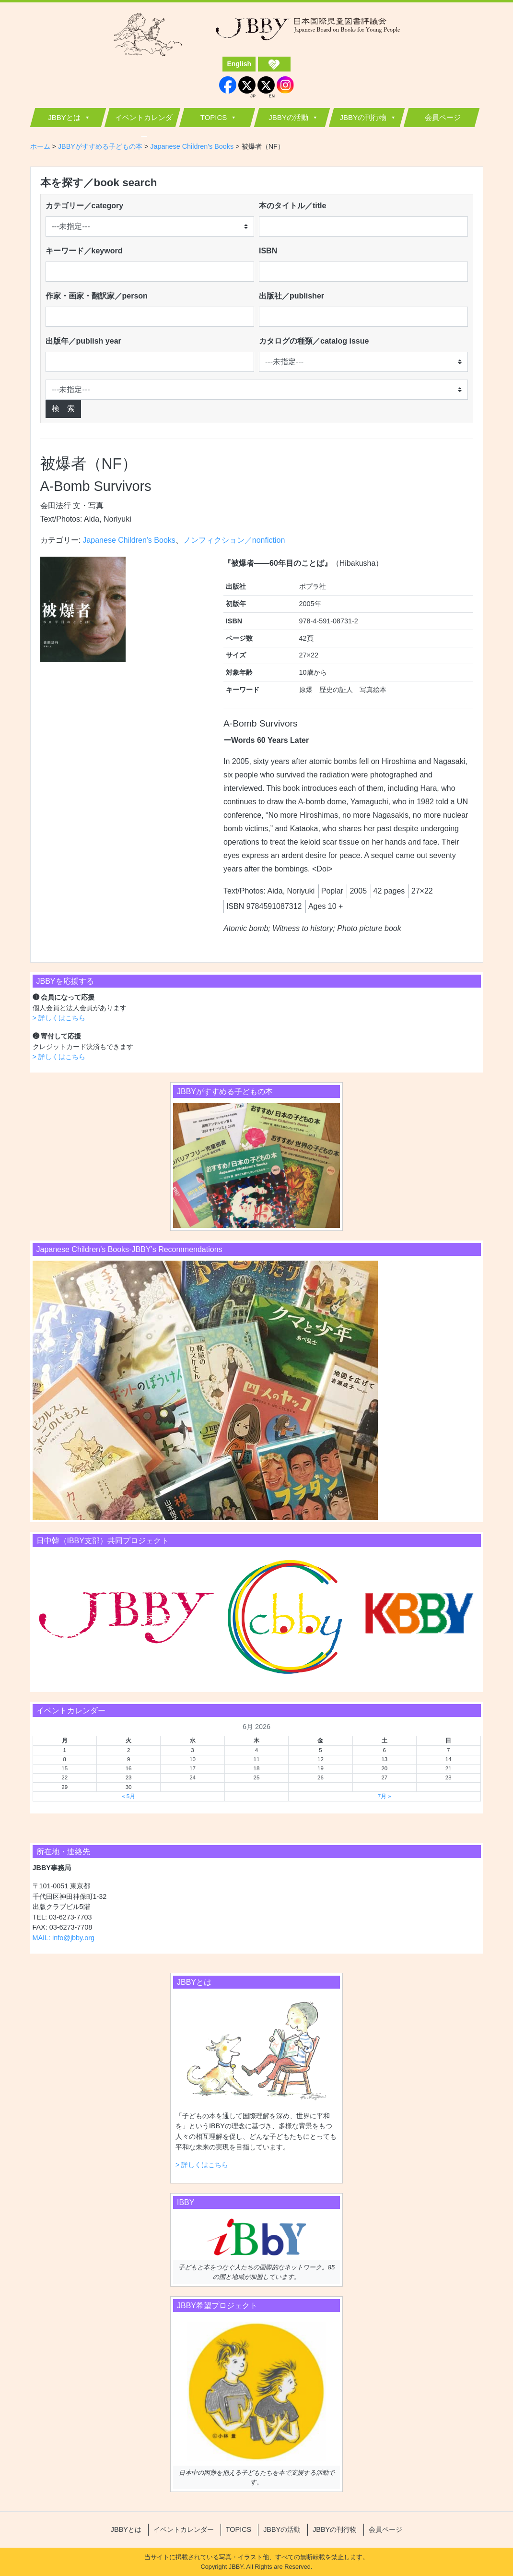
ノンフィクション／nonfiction (234, 540)
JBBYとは (64, 117)
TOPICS (213, 117)
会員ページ (443, 117)
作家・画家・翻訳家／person (97, 296)
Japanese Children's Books (128, 540)
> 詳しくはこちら (59, 1018)
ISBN (268, 251)
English (239, 64)
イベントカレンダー (144, 120)
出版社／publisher (291, 296)
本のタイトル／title (292, 206)
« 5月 (128, 1796)
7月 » (384, 1796)
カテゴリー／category (85, 206)
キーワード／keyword (84, 251)
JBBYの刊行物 (362, 117)
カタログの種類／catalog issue (314, 341)
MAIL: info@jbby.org (64, 1938)
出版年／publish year (83, 341)
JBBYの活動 (288, 117)
